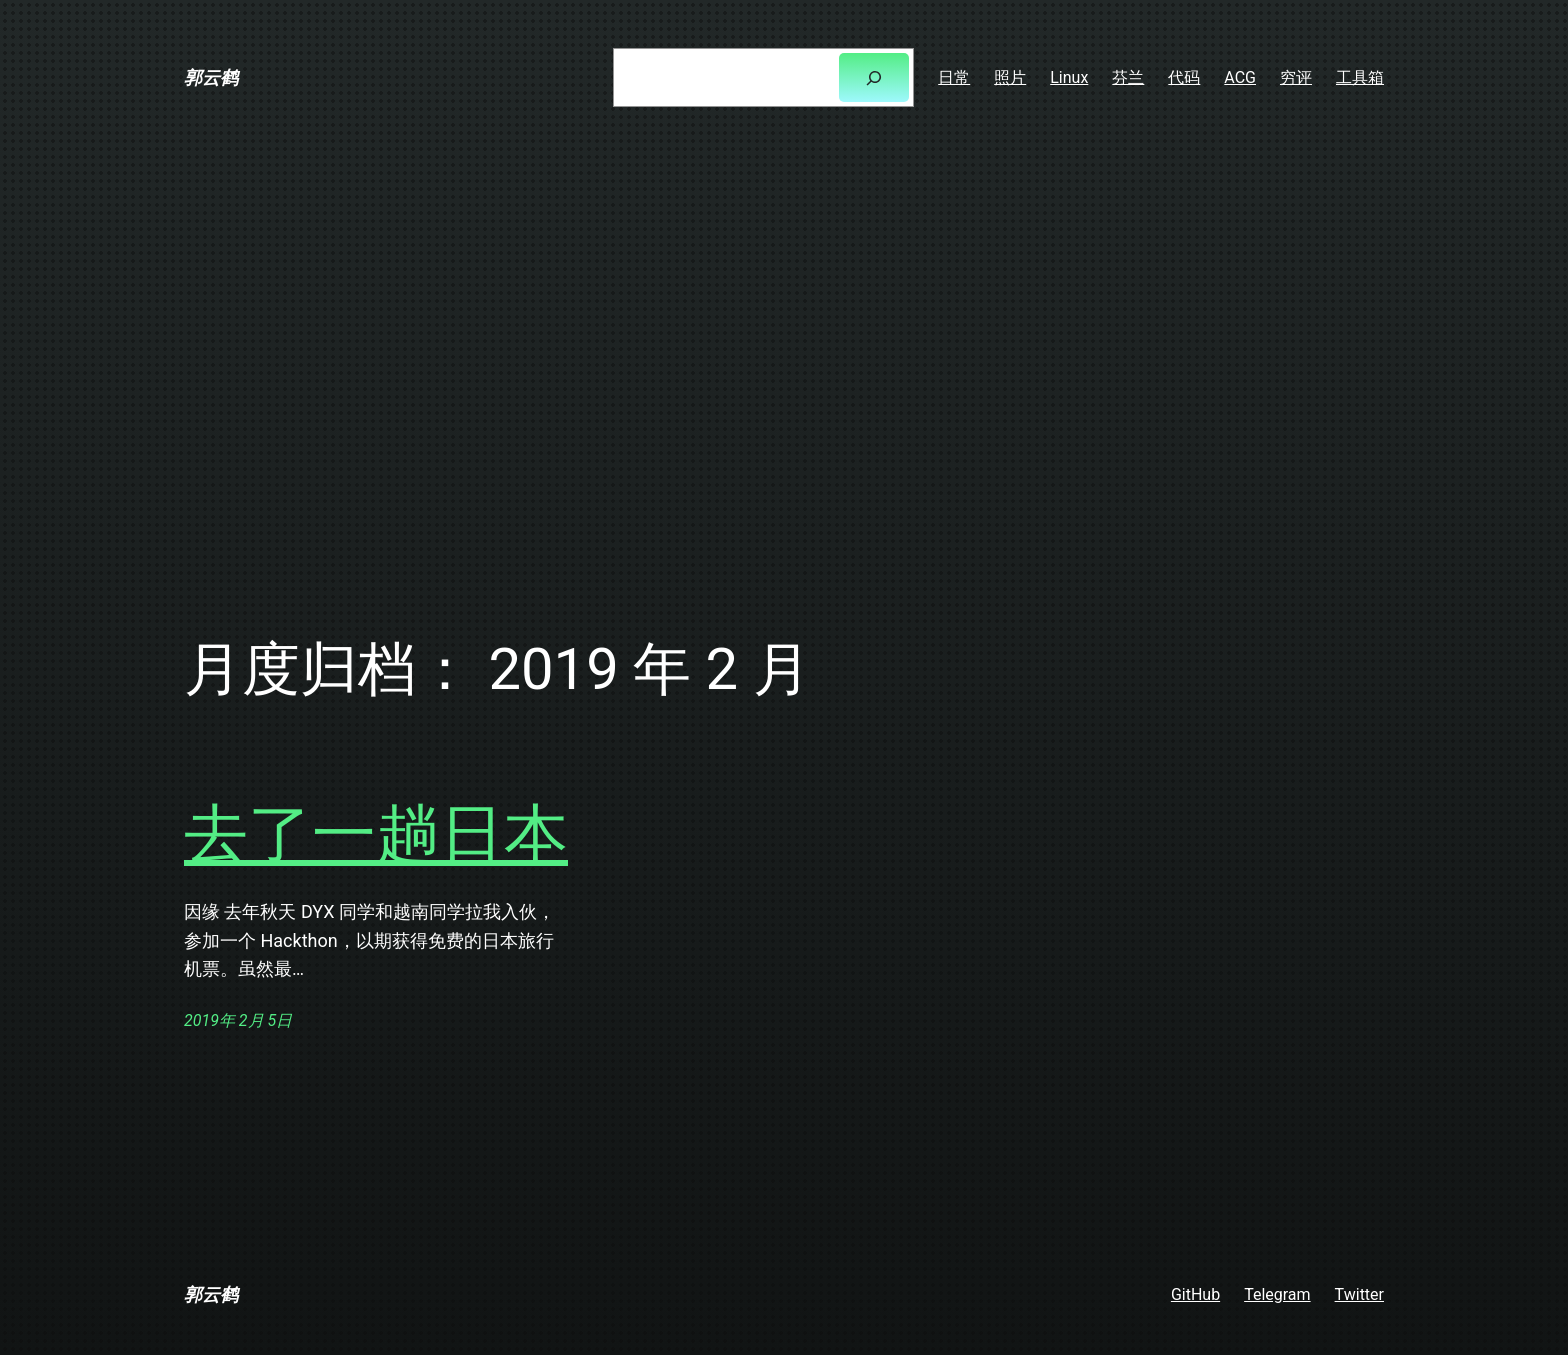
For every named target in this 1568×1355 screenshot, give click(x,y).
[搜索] (874, 77)
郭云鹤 (211, 77)
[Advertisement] (784, 367)
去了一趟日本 (376, 834)
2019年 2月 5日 (238, 1020)
